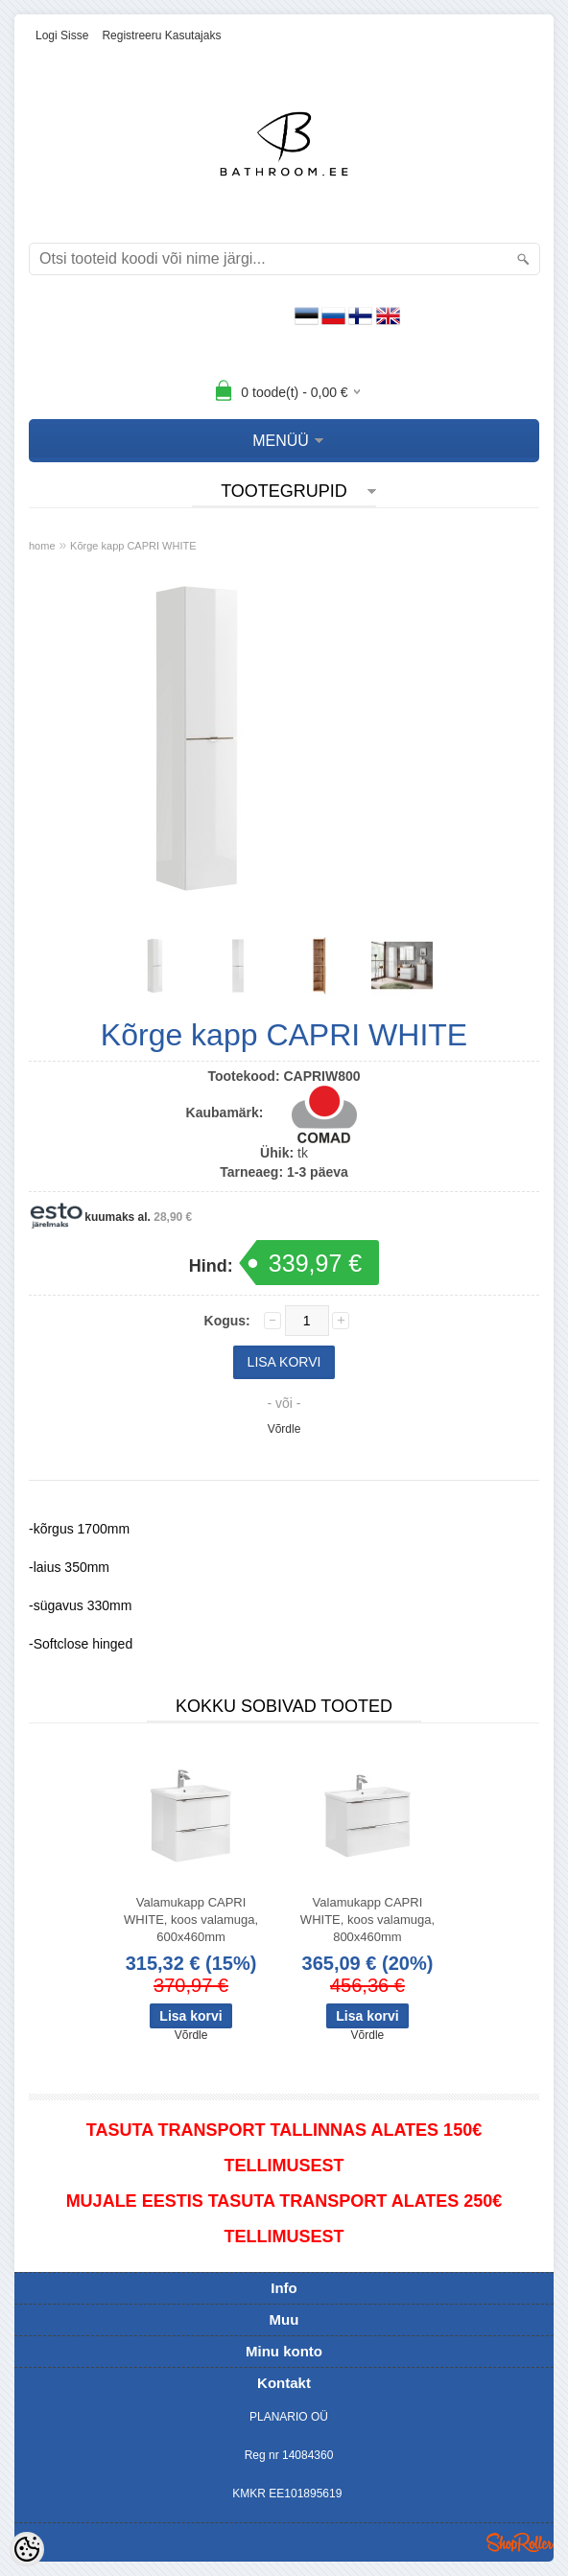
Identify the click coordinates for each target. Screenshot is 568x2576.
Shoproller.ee (520, 2542)
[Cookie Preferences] (27, 2549)
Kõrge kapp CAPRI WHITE (133, 545)
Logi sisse (62, 35)
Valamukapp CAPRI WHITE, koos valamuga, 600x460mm (191, 1919)
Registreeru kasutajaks (161, 35)
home (42, 545)
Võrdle (284, 1429)
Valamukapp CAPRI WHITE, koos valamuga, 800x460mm (367, 1919)
